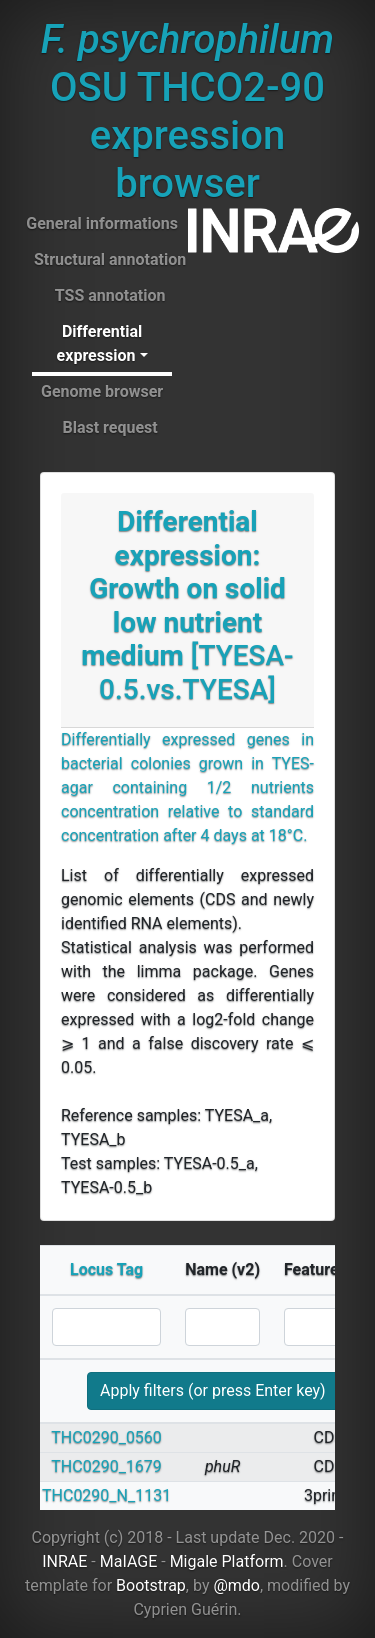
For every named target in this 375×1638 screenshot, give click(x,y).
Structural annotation (110, 259)
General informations (102, 223)
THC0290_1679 (106, 1466)
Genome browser (102, 391)
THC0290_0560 (106, 1437)
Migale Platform (227, 1561)
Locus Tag (106, 1269)
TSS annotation (110, 295)
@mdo (236, 1585)
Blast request (109, 427)
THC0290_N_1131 (106, 1495)
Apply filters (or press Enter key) (213, 1390)
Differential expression (100, 343)
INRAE (64, 1561)
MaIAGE (129, 1561)
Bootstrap (151, 1585)
